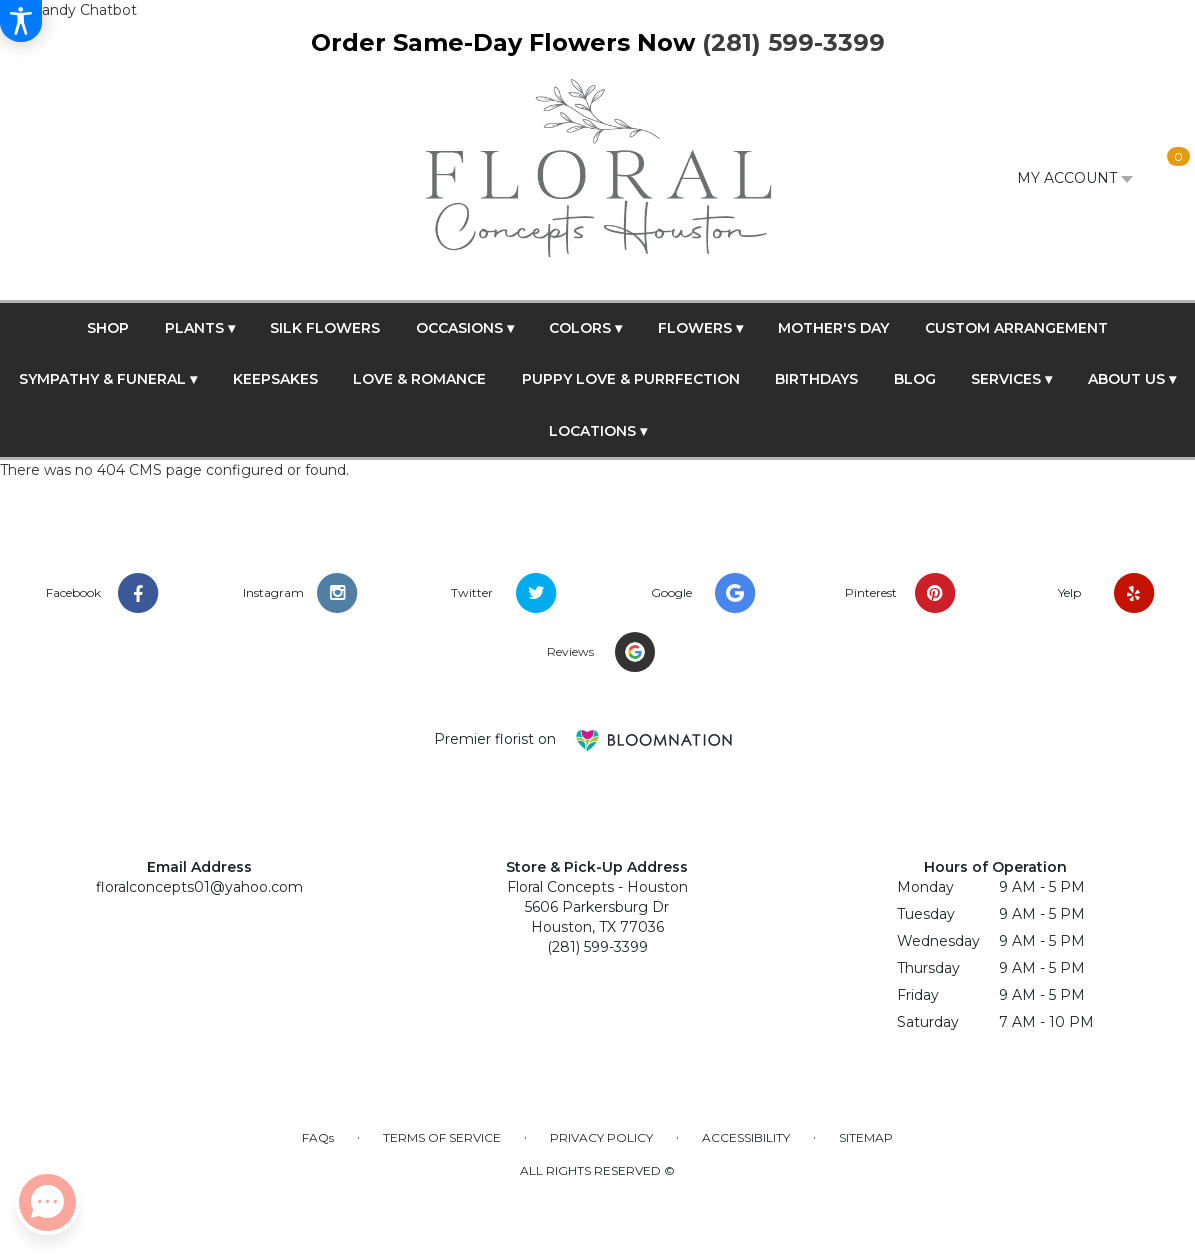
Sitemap (866, 1137)
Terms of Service (442, 1137)
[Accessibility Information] (21, 21)
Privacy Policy (601, 1137)
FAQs (318, 1137)
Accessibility (746, 1137)
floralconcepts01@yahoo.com (199, 887)
